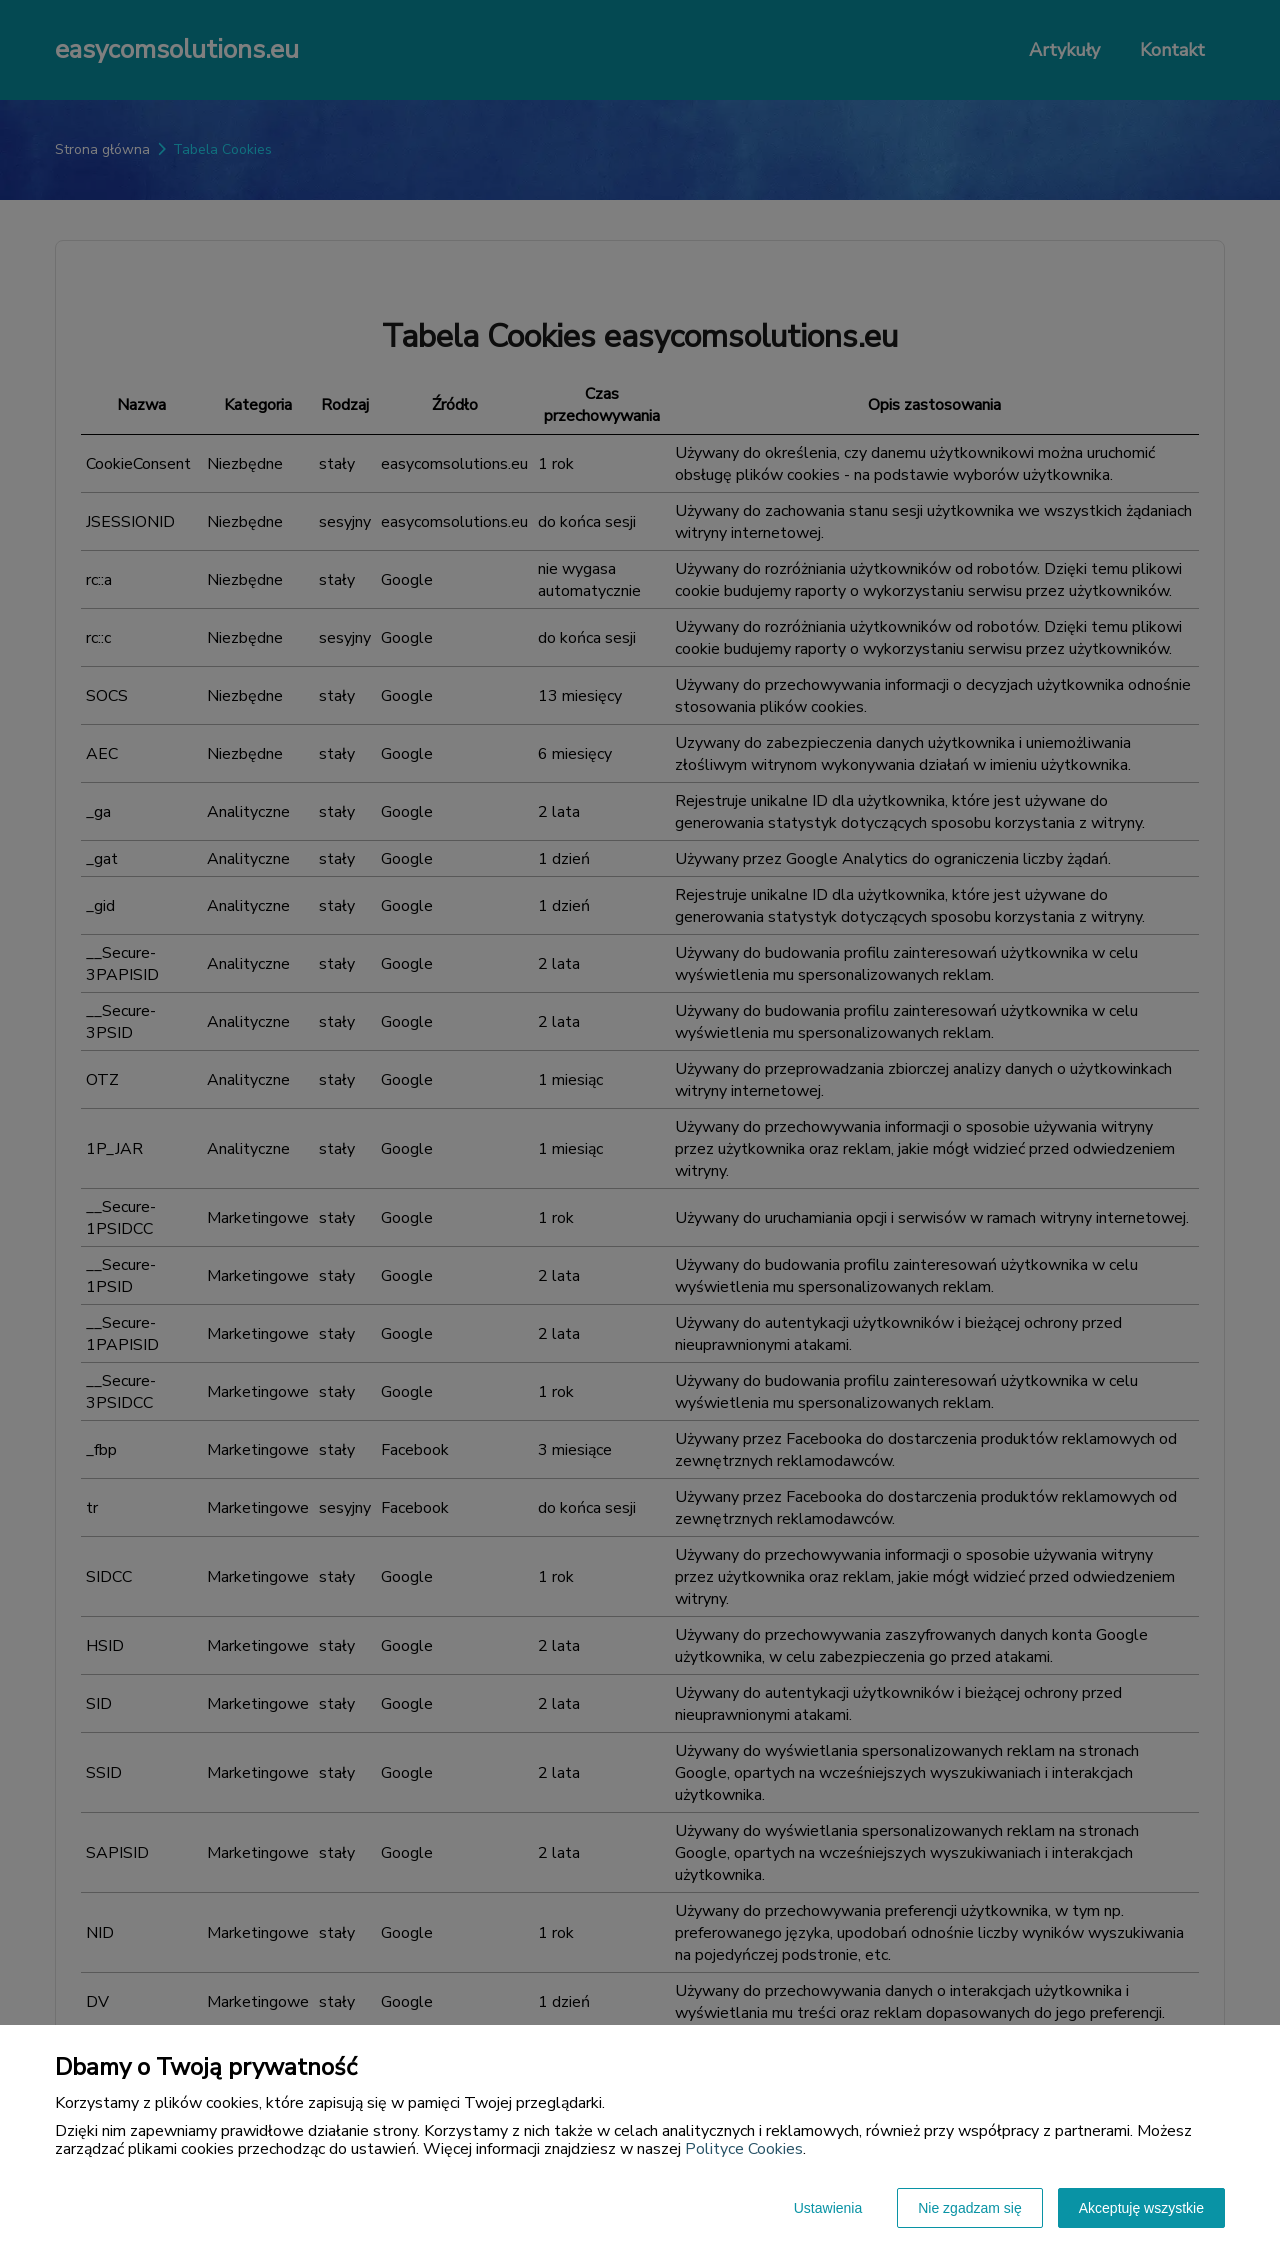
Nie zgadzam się (970, 2208)
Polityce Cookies (744, 2149)
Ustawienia (828, 2208)
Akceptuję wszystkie (1141, 2208)
